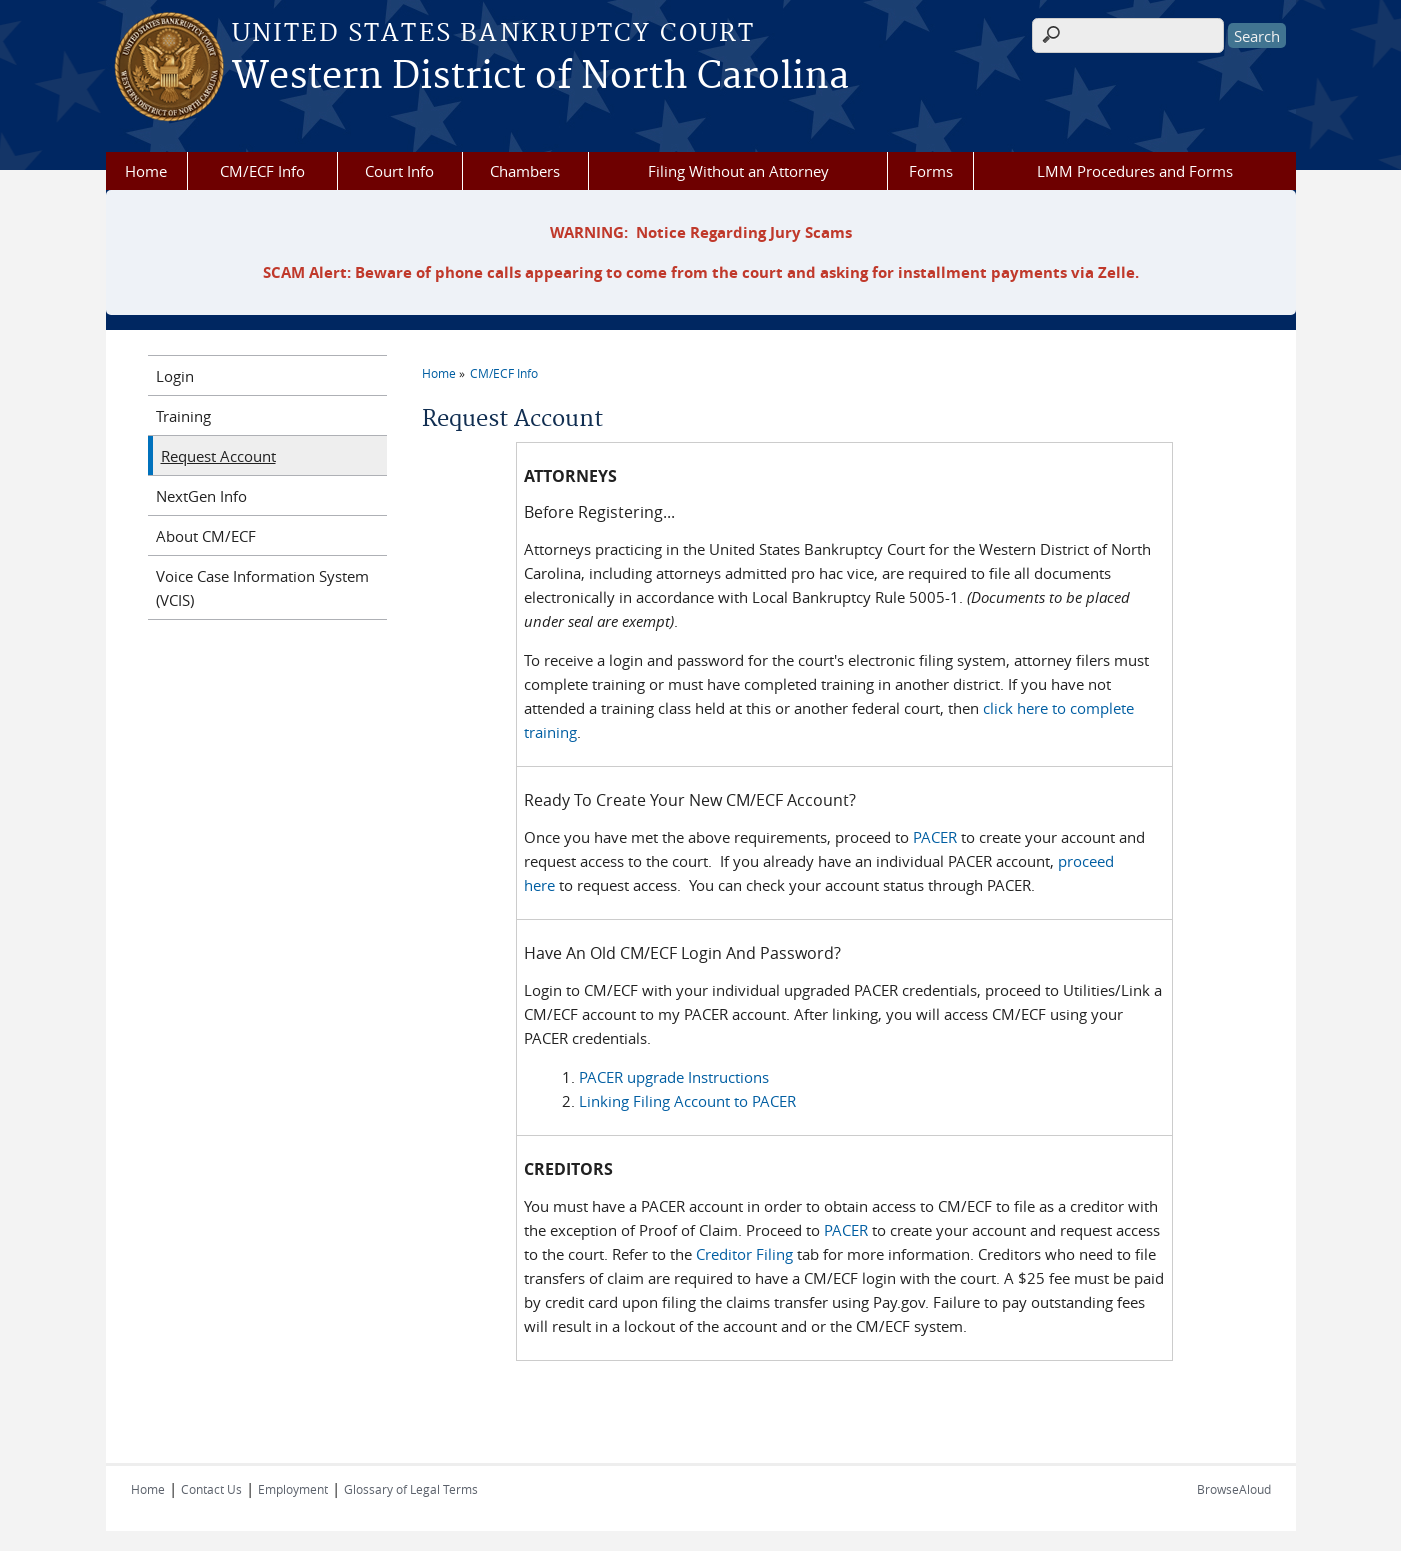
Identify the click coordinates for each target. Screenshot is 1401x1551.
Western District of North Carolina (540, 77)
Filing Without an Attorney (738, 171)
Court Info (399, 171)
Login (175, 376)
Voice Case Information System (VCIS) (262, 588)
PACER (935, 837)
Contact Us (211, 1489)
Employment (293, 1489)
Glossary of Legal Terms (411, 1489)
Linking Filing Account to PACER (687, 1101)
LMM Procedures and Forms (1135, 171)
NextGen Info (201, 496)
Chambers (525, 171)
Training (183, 416)
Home (146, 171)
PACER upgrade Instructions (674, 1077)
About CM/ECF (206, 536)
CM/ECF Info (262, 171)
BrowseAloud (1234, 1489)
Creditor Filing (744, 1254)
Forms (931, 171)
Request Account (218, 456)
